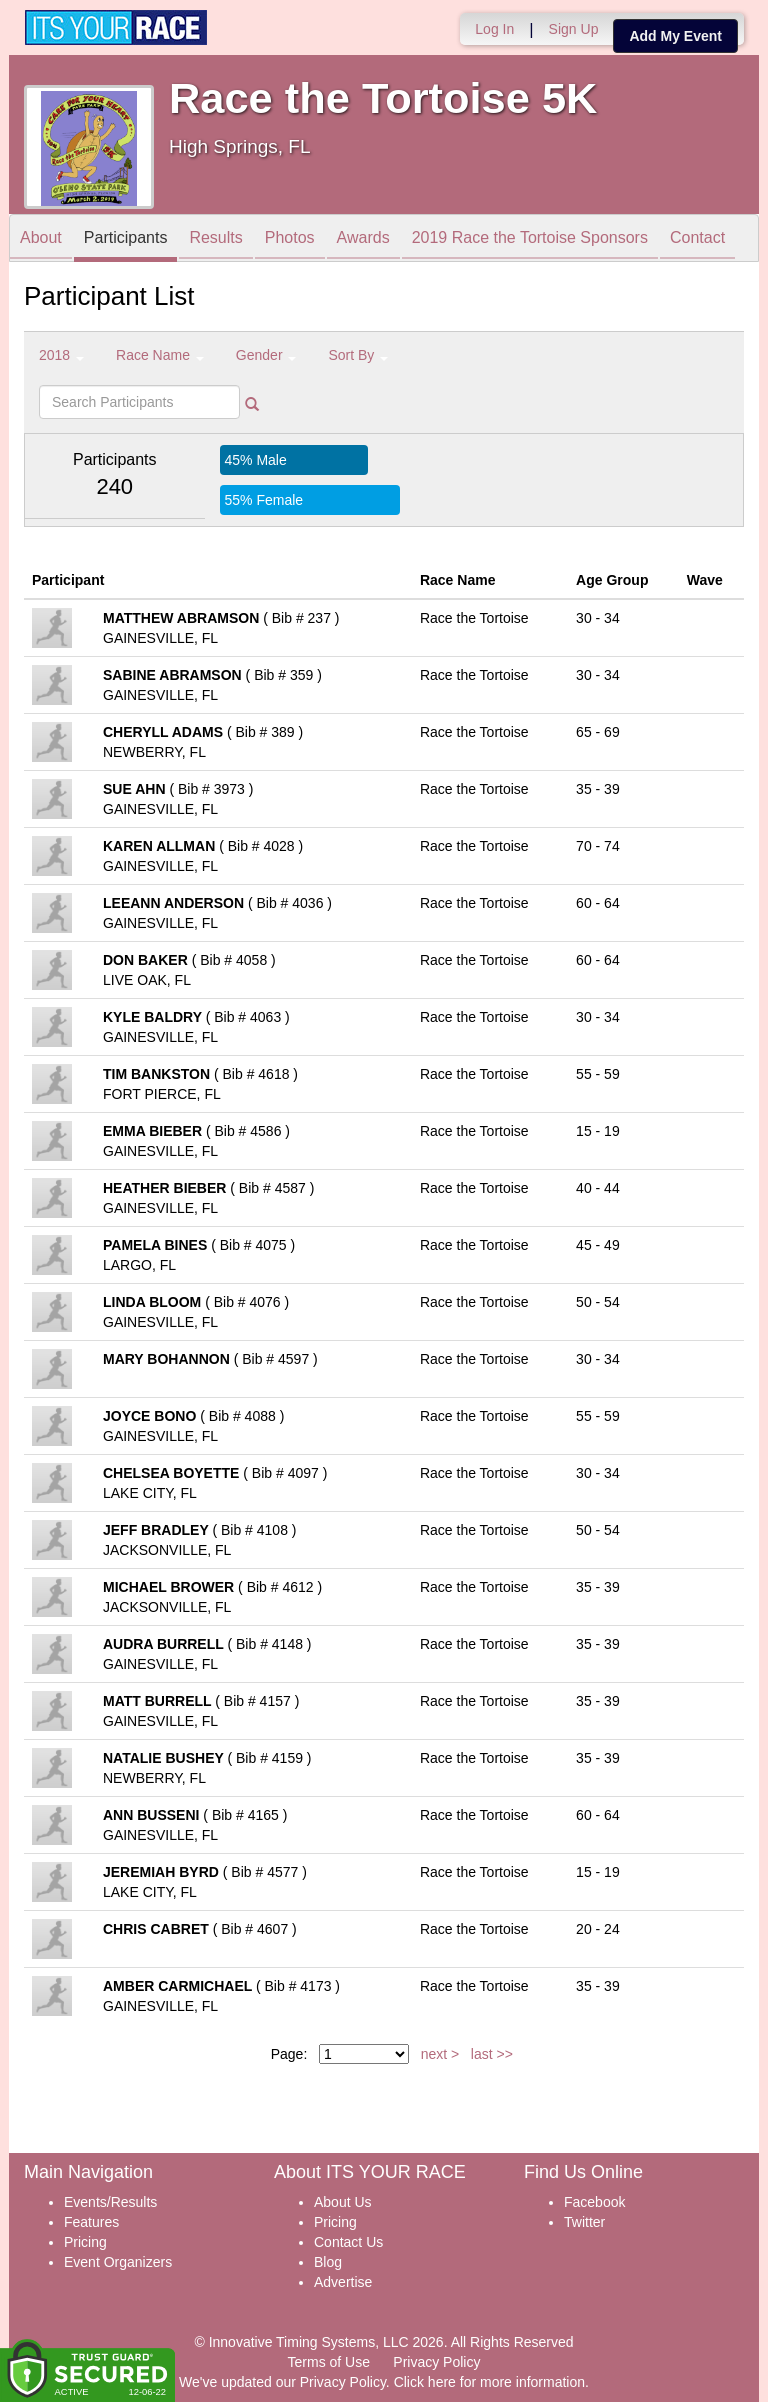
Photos (290, 239)
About (41, 239)
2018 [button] (61, 355)
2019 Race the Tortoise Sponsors (530, 239)
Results (215, 239)
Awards (363, 239)
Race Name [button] (160, 355)
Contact (697, 239)
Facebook (594, 2202)
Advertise (343, 2282)
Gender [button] (266, 355)
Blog (328, 2262)
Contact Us (348, 2242)
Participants (126, 239)
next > (440, 2054)
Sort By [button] (358, 355)
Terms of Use (329, 2362)
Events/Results (110, 2202)
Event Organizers (118, 2262)
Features (91, 2222)
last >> (492, 2054)
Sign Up (574, 29)
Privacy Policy (436, 2362)
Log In (494, 29)
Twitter (584, 2222)
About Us (343, 2202)
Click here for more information (489, 2382)
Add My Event (675, 36)
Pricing (85, 2242)
